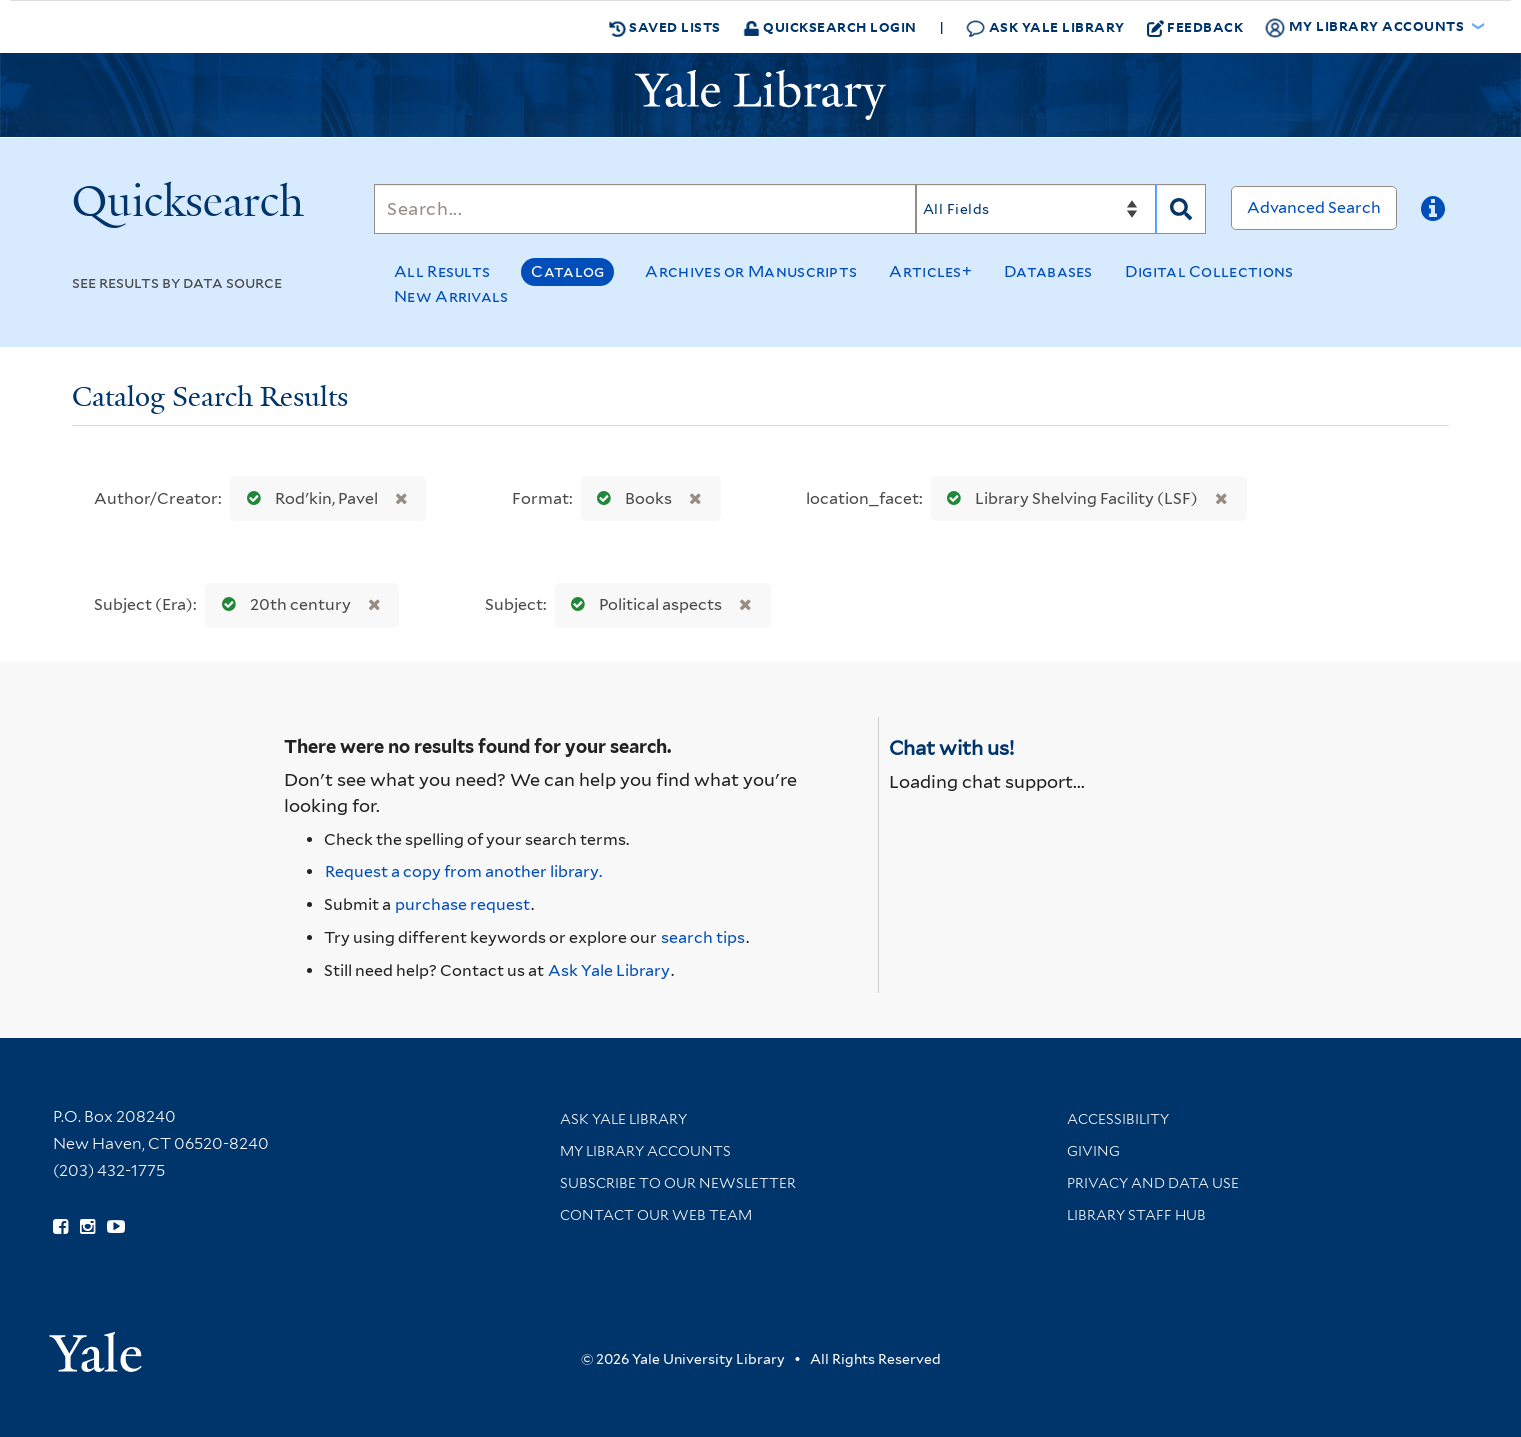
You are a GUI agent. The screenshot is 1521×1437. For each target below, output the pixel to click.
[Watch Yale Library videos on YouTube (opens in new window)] (116, 1227)
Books (630, 498)
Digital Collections (1209, 271)
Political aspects (642, 604)
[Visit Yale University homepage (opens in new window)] (95, 1345)
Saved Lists (665, 27)
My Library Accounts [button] (1366, 27)
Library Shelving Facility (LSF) (1068, 498)
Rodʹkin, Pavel (308, 498)
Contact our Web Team (656, 1215)
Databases (1048, 271)
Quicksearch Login (830, 26)
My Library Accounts (645, 1151)
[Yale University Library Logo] (761, 95)
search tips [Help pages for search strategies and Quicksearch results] (703, 937)
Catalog (567, 271)
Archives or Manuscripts (751, 271)
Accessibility (1118, 1119)
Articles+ (930, 271)
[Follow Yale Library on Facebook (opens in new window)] (60, 1227)
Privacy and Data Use (1153, 1183)
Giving (1093, 1151)
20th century (282, 604)
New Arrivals (451, 296)
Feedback (1195, 27)
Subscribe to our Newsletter (678, 1183)
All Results (442, 271)
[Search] (645, 209)
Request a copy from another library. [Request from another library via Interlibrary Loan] (463, 871)
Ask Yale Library (1045, 27)
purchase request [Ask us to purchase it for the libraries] (462, 904)
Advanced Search (1314, 207)
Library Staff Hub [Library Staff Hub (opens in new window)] (1136, 1215)
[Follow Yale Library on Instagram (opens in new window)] (87, 1227)
